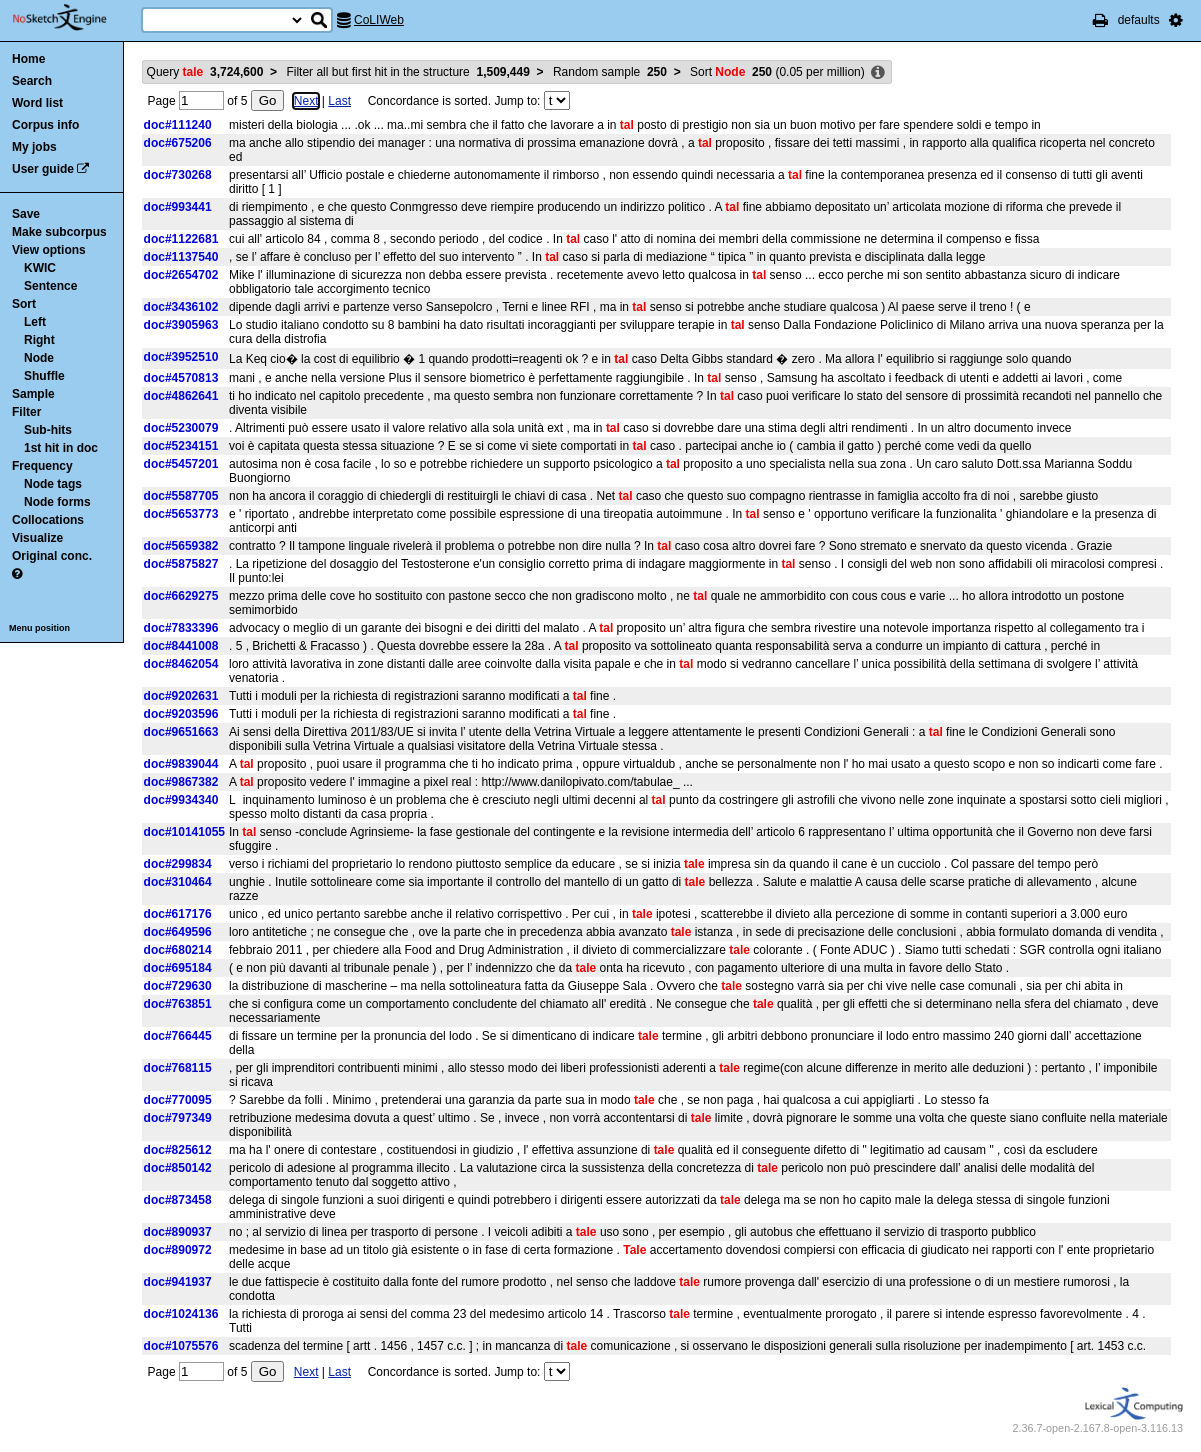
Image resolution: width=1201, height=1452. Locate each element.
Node (39, 358)
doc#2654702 (181, 275)
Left (35, 322)
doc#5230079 (181, 428)
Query (205, 72)
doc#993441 (178, 207)
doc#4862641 (181, 396)
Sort (24, 304)
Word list (37, 103)
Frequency (42, 466)
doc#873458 (178, 1200)
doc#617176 (178, 914)
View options (49, 250)
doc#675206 (178, 143)
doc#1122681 (181, 239)
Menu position (39, 628)
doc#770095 (178, 1100)
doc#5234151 (181, 446)
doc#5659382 (181, 546)
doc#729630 (178, 986)
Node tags (53, 484)
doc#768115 (178, 1068)
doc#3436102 (181, 307)
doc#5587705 (181, 496)
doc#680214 (178, 950)
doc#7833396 (181, 628)
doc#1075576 (181, 1346)
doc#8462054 (181, 664)
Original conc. (52, 556)
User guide (43, 169)
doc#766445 (178, 1036)
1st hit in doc (61, 448)
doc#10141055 (184, 832)
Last (339, 101)
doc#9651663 (181, 732)
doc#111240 (178, 125)
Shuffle (44, 376)
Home (28, 59)
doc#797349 (178, 1118)
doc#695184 (178, 968)
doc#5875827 (181, 564)
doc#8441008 (181, 646)
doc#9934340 (181, 800)
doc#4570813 (181, 378)
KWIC (40, 268)
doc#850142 (178, 1168)
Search (32, 81)
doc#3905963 (181, 325)
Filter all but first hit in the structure (407, 72)
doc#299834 (178, 864)
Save (26, 214)
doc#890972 (178, 1250)
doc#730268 (178, 175)
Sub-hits (48, 430)
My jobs (34, 147)
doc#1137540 (181, 257)
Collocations (48, 520)
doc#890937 (178, 1232)
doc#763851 (178, 1004)
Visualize (37, 538)
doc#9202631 (181, 696)
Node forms (57, 502)
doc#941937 (178, 1282)
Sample (33, 394)
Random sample (610, 72)
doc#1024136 (181, 1314)
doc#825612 (178, 1150)
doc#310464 (178, 882)
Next (306, 101)
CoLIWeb (379, 20)
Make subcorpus (59, 232)
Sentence (50, 286)
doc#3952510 (181, 357)
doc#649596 (178, 932)
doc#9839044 (181, 764)
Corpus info (45, 125)
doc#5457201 (181, 464)
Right (39, 340)
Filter (26, 412)
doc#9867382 (181, 782)
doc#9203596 (181, 714)
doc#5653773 (181, 514)
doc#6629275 (181, 596)
